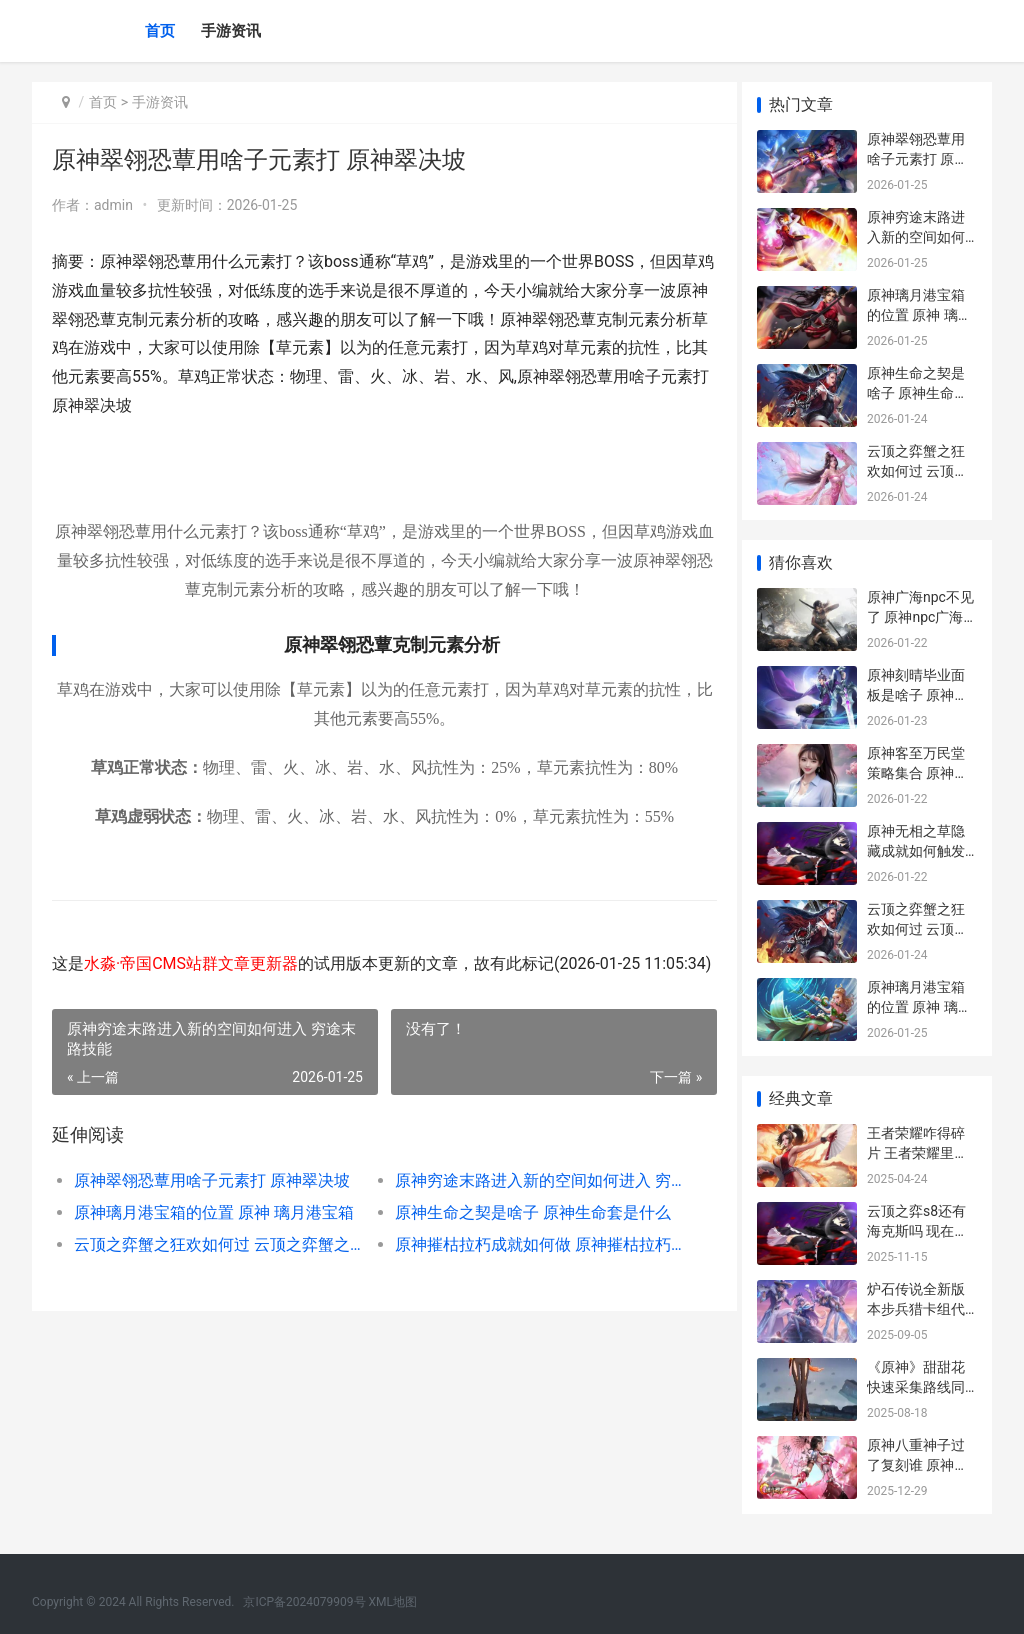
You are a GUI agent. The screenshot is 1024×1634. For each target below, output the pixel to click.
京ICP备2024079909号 (304, 1602)
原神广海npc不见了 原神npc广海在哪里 (920, 616)
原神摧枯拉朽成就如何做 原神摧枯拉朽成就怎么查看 (528, 1273)
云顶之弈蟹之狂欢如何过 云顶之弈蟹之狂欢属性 (215, 1273)
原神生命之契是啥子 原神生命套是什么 (525, 1241)
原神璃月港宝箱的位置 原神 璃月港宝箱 (214, 1241)
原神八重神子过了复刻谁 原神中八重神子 (917, 1464)
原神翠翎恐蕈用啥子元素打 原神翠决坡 (212, 1209)
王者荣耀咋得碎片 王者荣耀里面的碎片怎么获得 (917, 1152)
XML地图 (393, 1602)
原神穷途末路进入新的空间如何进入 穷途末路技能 (528, 1209)
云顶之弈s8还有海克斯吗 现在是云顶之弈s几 (917, 1230)
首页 (160, 31)
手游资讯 (231, 31)
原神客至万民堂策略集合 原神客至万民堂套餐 (917, 772)
